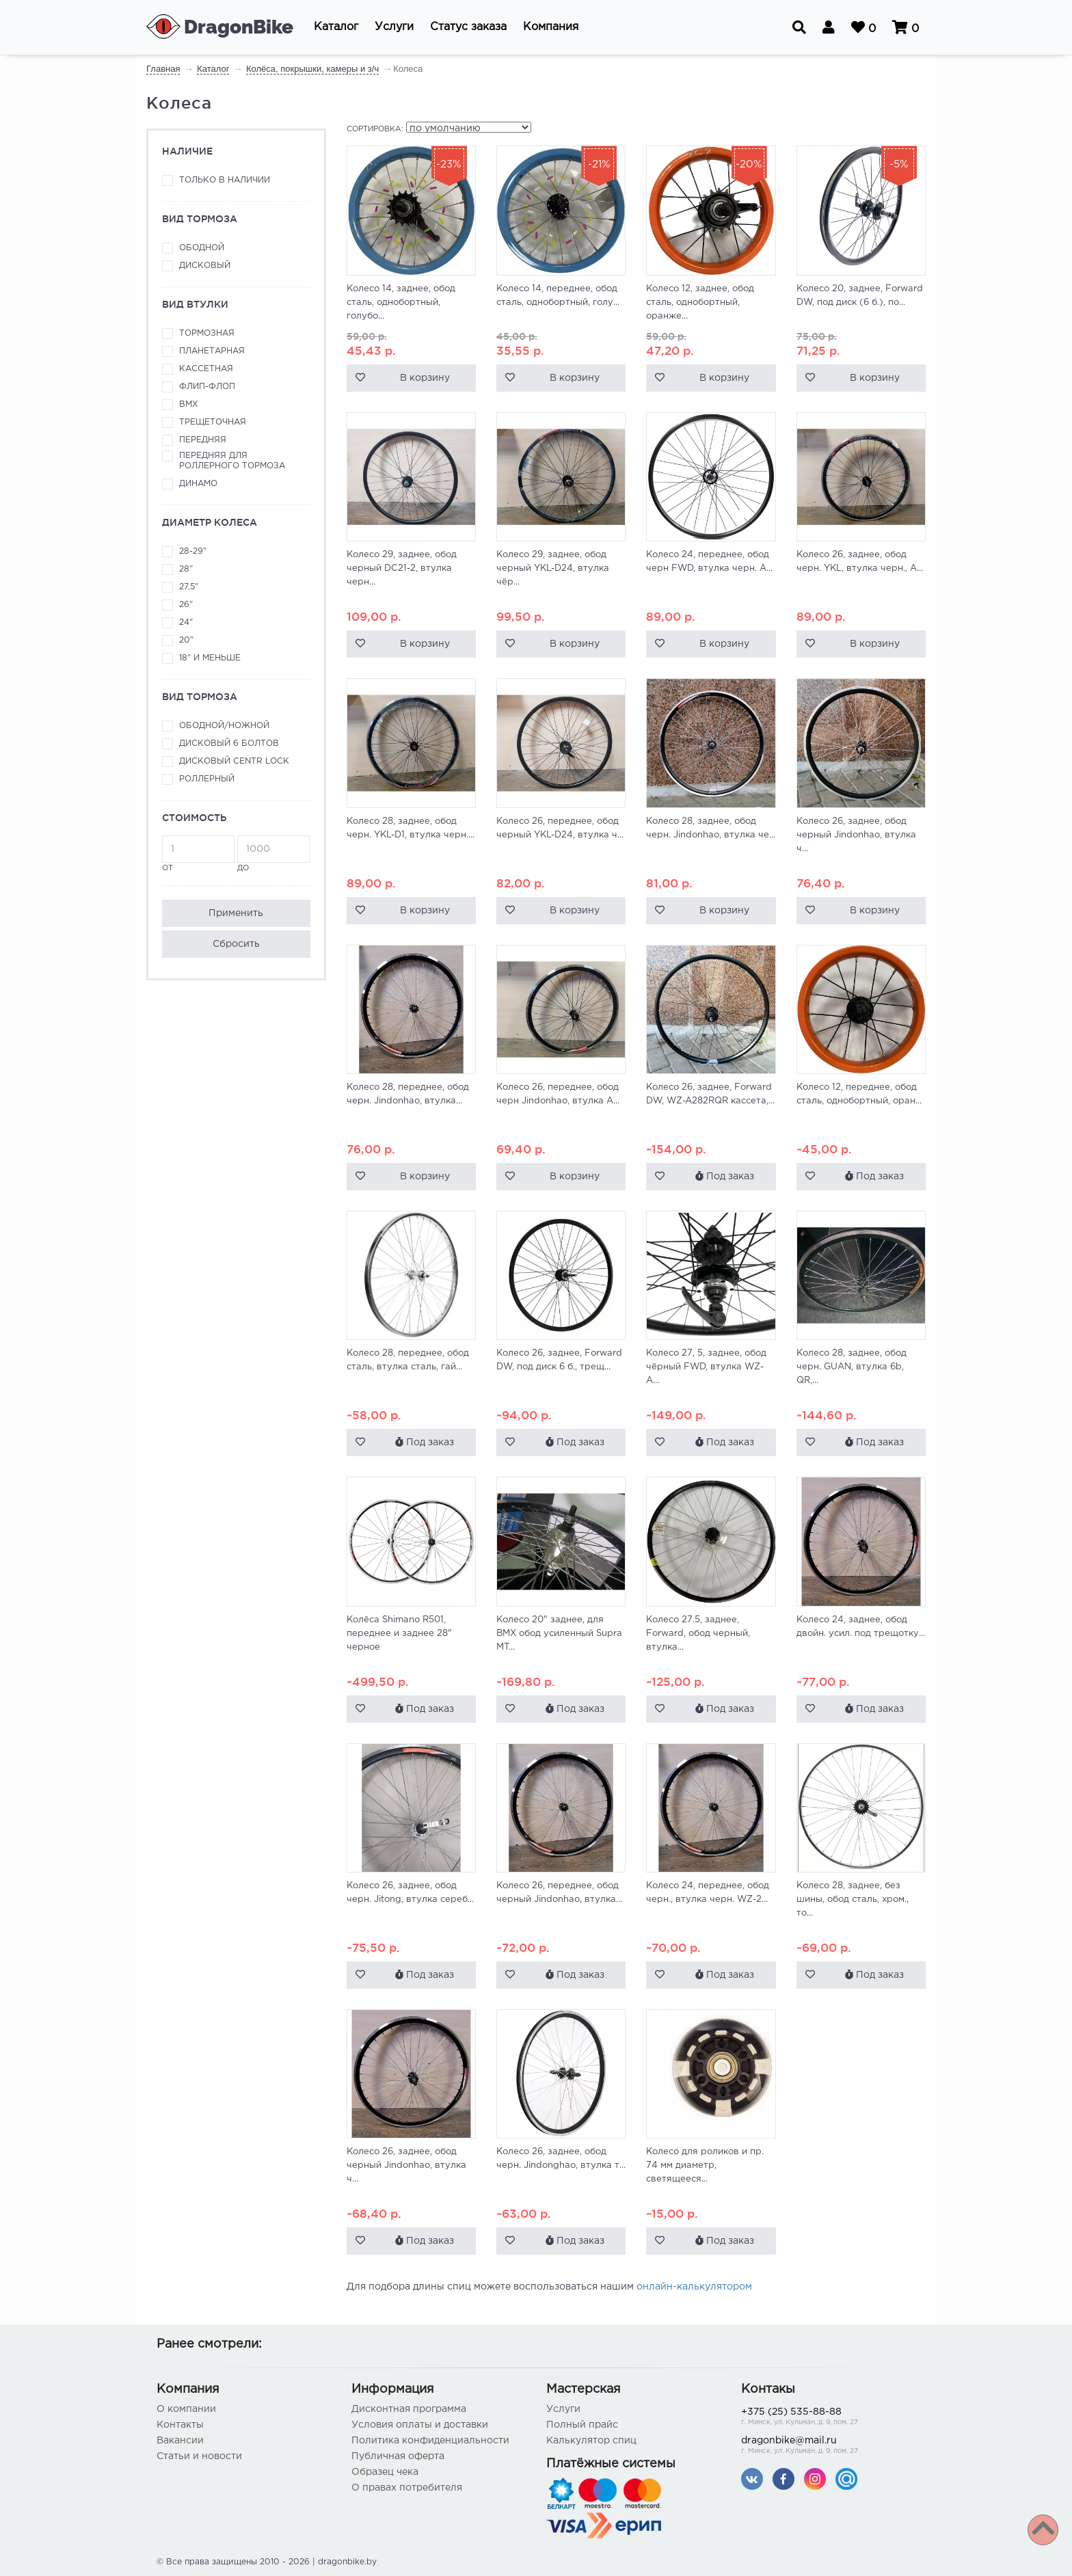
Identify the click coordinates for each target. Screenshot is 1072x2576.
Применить (236, 913)
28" (186, 569)
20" (186, 640)
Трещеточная (212, 422)
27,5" (188, 587)
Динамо (198, 483)
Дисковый (204, 265)
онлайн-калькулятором (694, 2287)
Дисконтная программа (408, 2409)
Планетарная (212, 351)
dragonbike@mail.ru (828, 2446)
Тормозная (206, 333)
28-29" (192, 551)
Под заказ (724, 1176)
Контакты (180, 2425)
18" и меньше (210, 658)
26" (186, 604)
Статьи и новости (199, 2456)
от (198, 853)
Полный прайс (582, 2425)
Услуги (563, 2409)
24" (186, 622)
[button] (336, 27)
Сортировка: (375, 129)
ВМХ (188, 404)
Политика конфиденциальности (430, 2441)
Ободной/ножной (224, 725)
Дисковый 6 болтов (229, 743)
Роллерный (206, 779)
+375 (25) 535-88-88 (828, 2418)
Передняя (202, 440)
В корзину (425, 378)
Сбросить (236, 944)
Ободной (201, 248)
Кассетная (206, 369)
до (273, 853)
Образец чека (384, 2472)
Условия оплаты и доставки (419, 2425)
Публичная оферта (397, 2456)
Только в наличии (224, 180)
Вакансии (180, 2441)
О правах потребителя (406, 2488)
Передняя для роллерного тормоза (232, 461)
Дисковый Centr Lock (234, 761)
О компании (186, 2409)
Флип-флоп (207, 386)
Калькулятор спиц (591, 2441)
